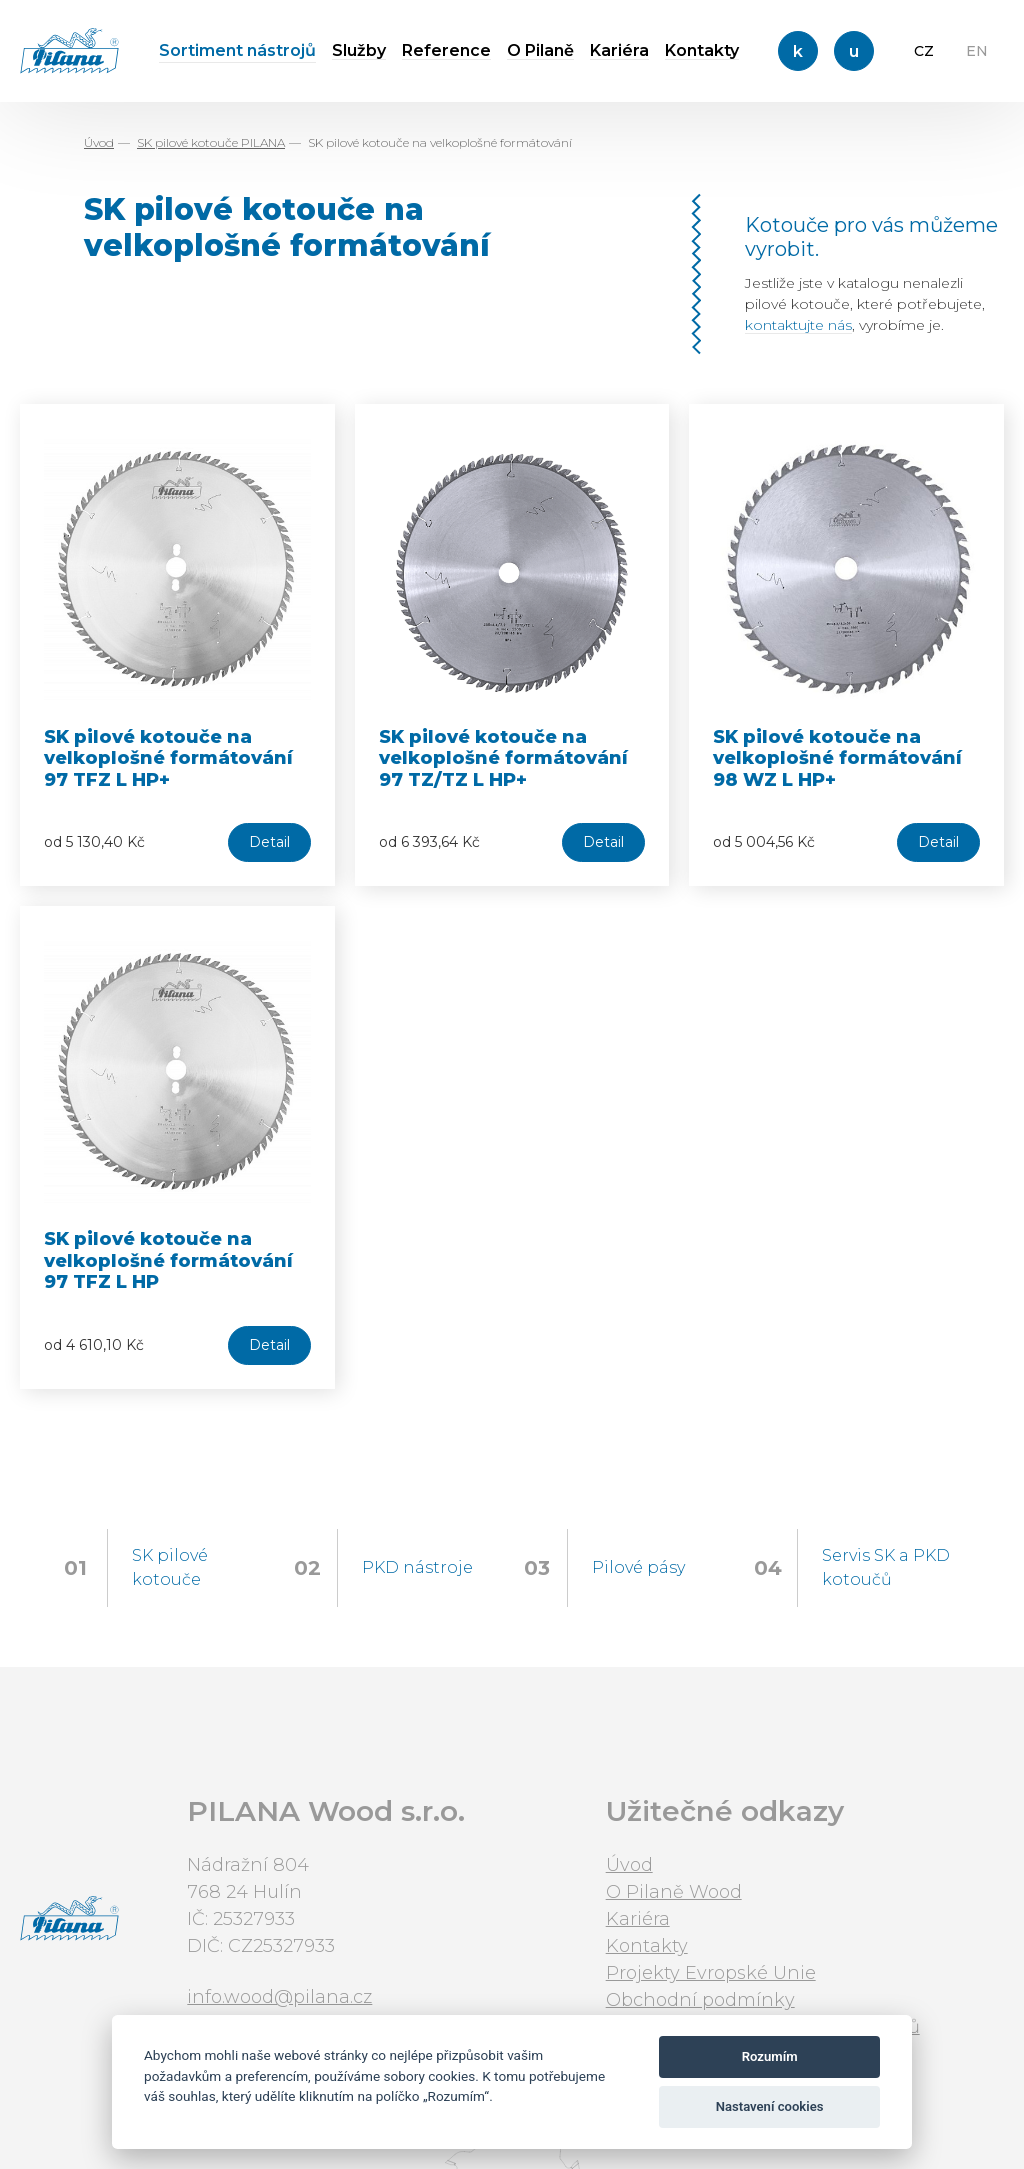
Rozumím (770, 2056)
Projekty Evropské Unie (711, 1973)
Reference (446, 50)
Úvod (99, 142)
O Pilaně (540, 50)
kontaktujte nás (798, 325)
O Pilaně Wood (674, 1892)
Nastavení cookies (770, 2106)
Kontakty (702, 50)
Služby (359, 50)
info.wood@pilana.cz (279, 1997)
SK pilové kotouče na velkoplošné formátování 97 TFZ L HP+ (168, 758)
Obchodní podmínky (700, 2000)
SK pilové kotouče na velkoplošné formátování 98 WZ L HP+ (837, 758)
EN (977, 51)
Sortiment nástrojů (237, 50)
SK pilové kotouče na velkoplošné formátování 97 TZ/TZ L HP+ (503, 758)
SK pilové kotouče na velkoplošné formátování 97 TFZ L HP (168, 1260)
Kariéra (619, 50)
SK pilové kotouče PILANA (211, 142)
